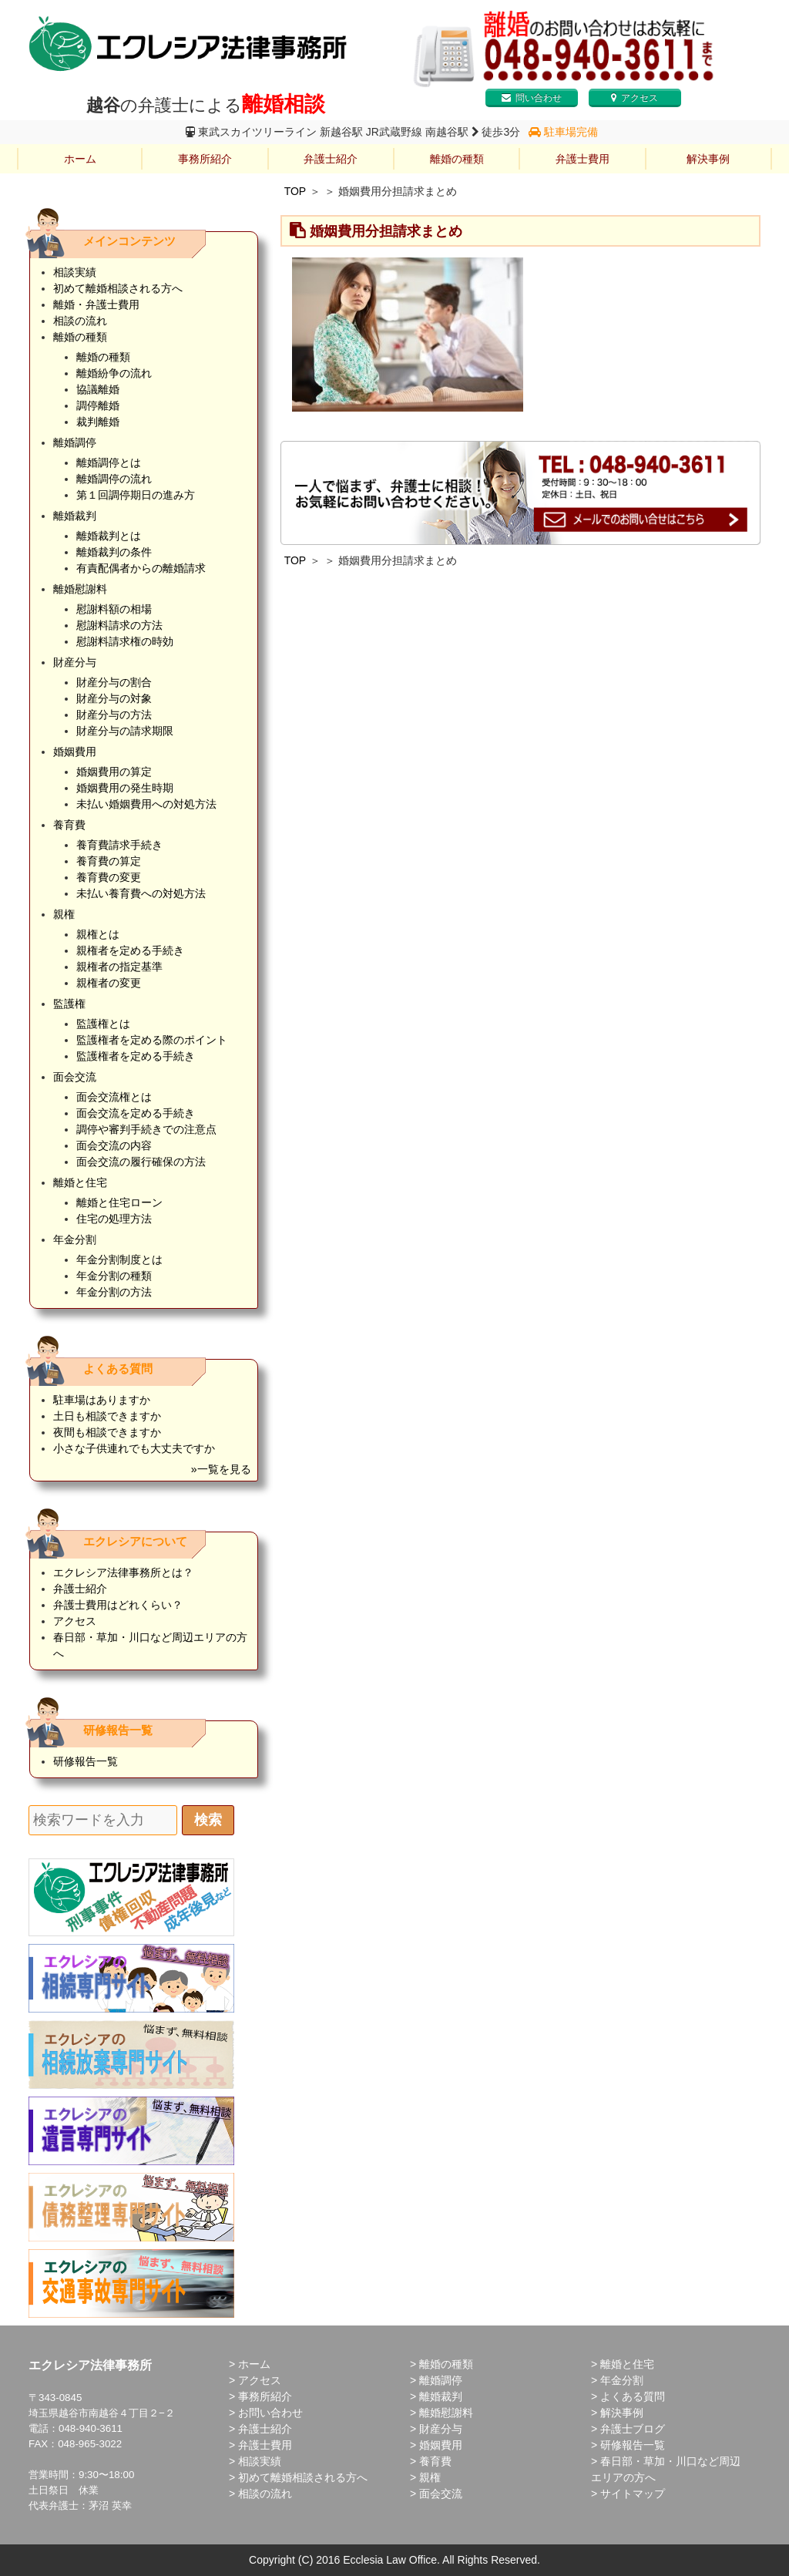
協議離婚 (97, 389)
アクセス (634, 97)
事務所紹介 (205, 159)
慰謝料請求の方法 (119, 625)
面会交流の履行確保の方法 (141, 1161)
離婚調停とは (108, 462)
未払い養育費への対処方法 (141, 893)
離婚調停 (74, 442)
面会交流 (74, 1077)
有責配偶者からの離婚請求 (141, 568)
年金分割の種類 (114, 1276)
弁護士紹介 (331, 159)
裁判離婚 (97, 421)
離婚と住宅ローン (119, 1202)
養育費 (69, 825)
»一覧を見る (221, 1469)
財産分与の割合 (114, 682)
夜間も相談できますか (107, 1432)
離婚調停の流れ (114, 478)
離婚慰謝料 (80, 589)
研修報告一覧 (85, 1761)
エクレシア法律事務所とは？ (123, 1572)
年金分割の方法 (114, 1292)
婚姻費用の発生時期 (124, 788)
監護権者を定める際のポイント (151, 1040)
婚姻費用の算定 (114, 771)
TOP (295, 191)
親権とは (97, 934)
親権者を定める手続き (130, 950)
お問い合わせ (270, 2412)
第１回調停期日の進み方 (135, 495)
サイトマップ (632, 2493)
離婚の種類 (457, 159)
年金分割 (74, 1239)
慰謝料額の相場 (114, 609)
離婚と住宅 (80, 1182)
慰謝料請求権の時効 (124, 641)
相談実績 (74, 272)
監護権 (69, 1003)
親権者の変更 (108, 983)
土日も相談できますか (107, 1416)
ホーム (80, 159)
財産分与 (74, 662)
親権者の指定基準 (119, 966)
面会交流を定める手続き (135, 1113)
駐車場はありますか (101, 1400)
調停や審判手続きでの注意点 (146, 1129)
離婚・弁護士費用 (96, 304)
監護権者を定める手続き (135, 1056)
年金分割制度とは (119, 1259)
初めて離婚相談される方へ (118, 288)
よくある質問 (632, 2396)
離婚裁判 (74, 515)
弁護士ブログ (632, 2429)
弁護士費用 (582, 159)
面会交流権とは (114, 1097)
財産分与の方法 (114, 714)
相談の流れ (80, 320)
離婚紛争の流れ (114, 373)
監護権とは (103, 1023)
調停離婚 (97, 405)
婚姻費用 (74, 751)
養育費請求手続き (119, 845)
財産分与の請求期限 (124, 731)
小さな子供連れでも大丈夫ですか (134, 1448)
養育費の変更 (108, 877)
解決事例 (708, 159)
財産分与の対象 (114, 698)
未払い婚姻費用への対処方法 (146, 804)
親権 (64, 914)
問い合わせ (532, 97)
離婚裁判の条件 (114, 552)
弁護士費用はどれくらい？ (118, 1605)
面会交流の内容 (114, 1145)
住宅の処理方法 (114, 1218)
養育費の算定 (108, 861)
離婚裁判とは (108, 536)
